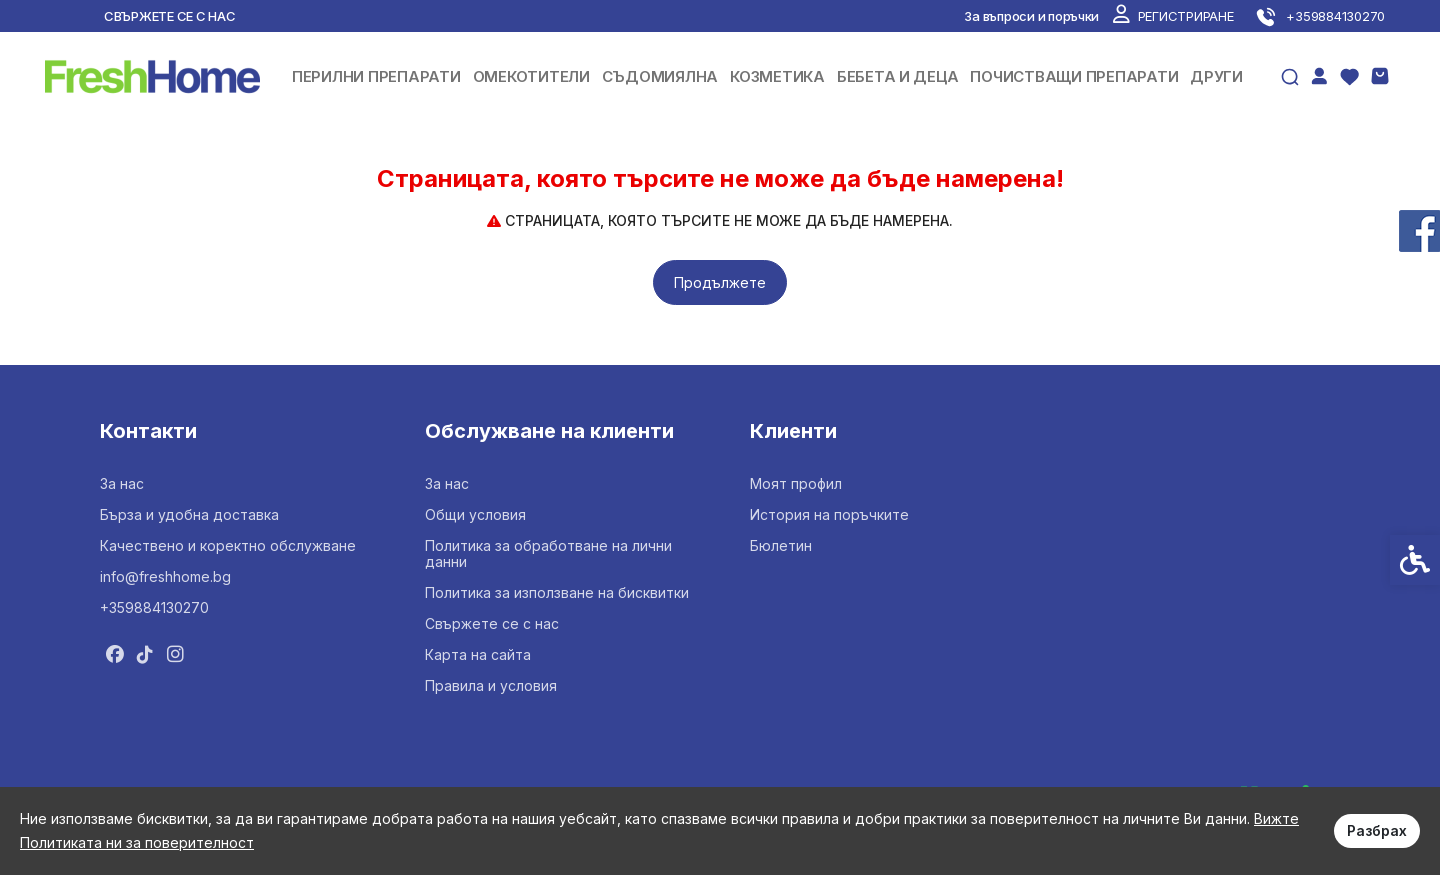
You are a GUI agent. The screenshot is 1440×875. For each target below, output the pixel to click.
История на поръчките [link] (829, 514)
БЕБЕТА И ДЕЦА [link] (898, 76)
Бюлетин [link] (781, 545)
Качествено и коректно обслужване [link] (228, 545)
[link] (1173, 16)
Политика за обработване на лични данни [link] (548, 553)
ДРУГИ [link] (1216, 76)
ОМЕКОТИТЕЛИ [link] (531, 76)
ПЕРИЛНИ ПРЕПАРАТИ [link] (376, 76)
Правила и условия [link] (491, 685)
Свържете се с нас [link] (170, 16)
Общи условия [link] (475, 514)
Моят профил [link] (796, 483)
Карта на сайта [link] (478, 654)
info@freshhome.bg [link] (165, 576)
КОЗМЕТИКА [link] (777, 76)
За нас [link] (122, 483)
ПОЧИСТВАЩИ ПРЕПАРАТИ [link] (1074, 76)
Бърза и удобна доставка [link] (189, 514)
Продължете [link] (720, 282)
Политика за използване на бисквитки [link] (557, 592)
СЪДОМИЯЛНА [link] (660, 76)
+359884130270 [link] (154, 607)
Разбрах (1377, 830)
